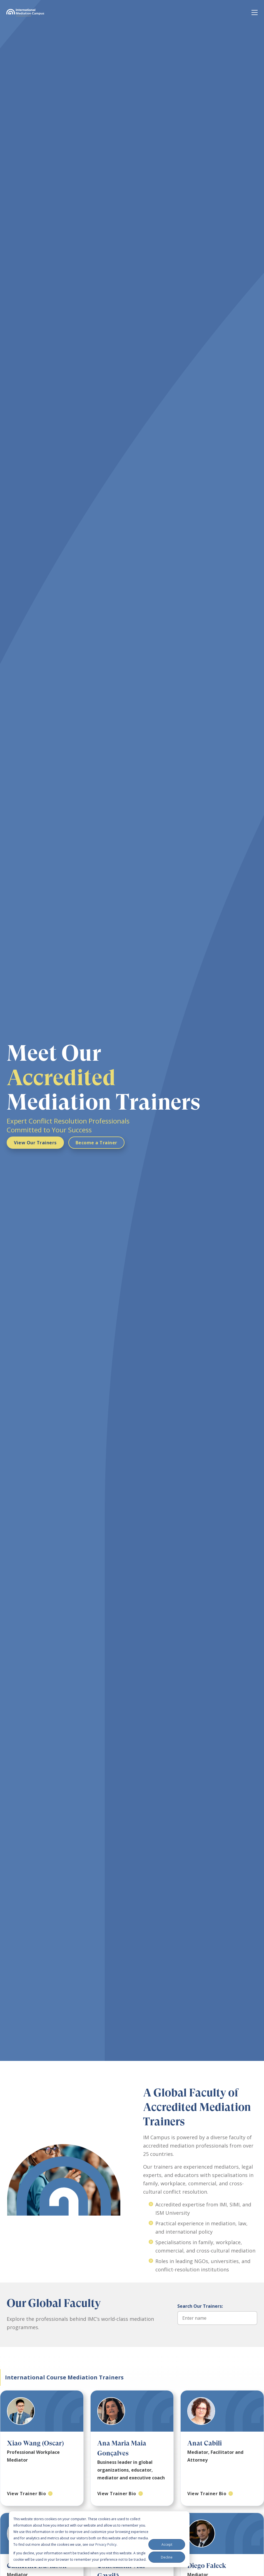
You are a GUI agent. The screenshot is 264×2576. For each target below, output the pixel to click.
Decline (167, 2557)
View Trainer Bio (26, 2493)
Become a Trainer (96, 1143)
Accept (166, 2544)
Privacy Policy (105, 2544)
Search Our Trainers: (200, 2306)
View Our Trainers (35, 1143)
